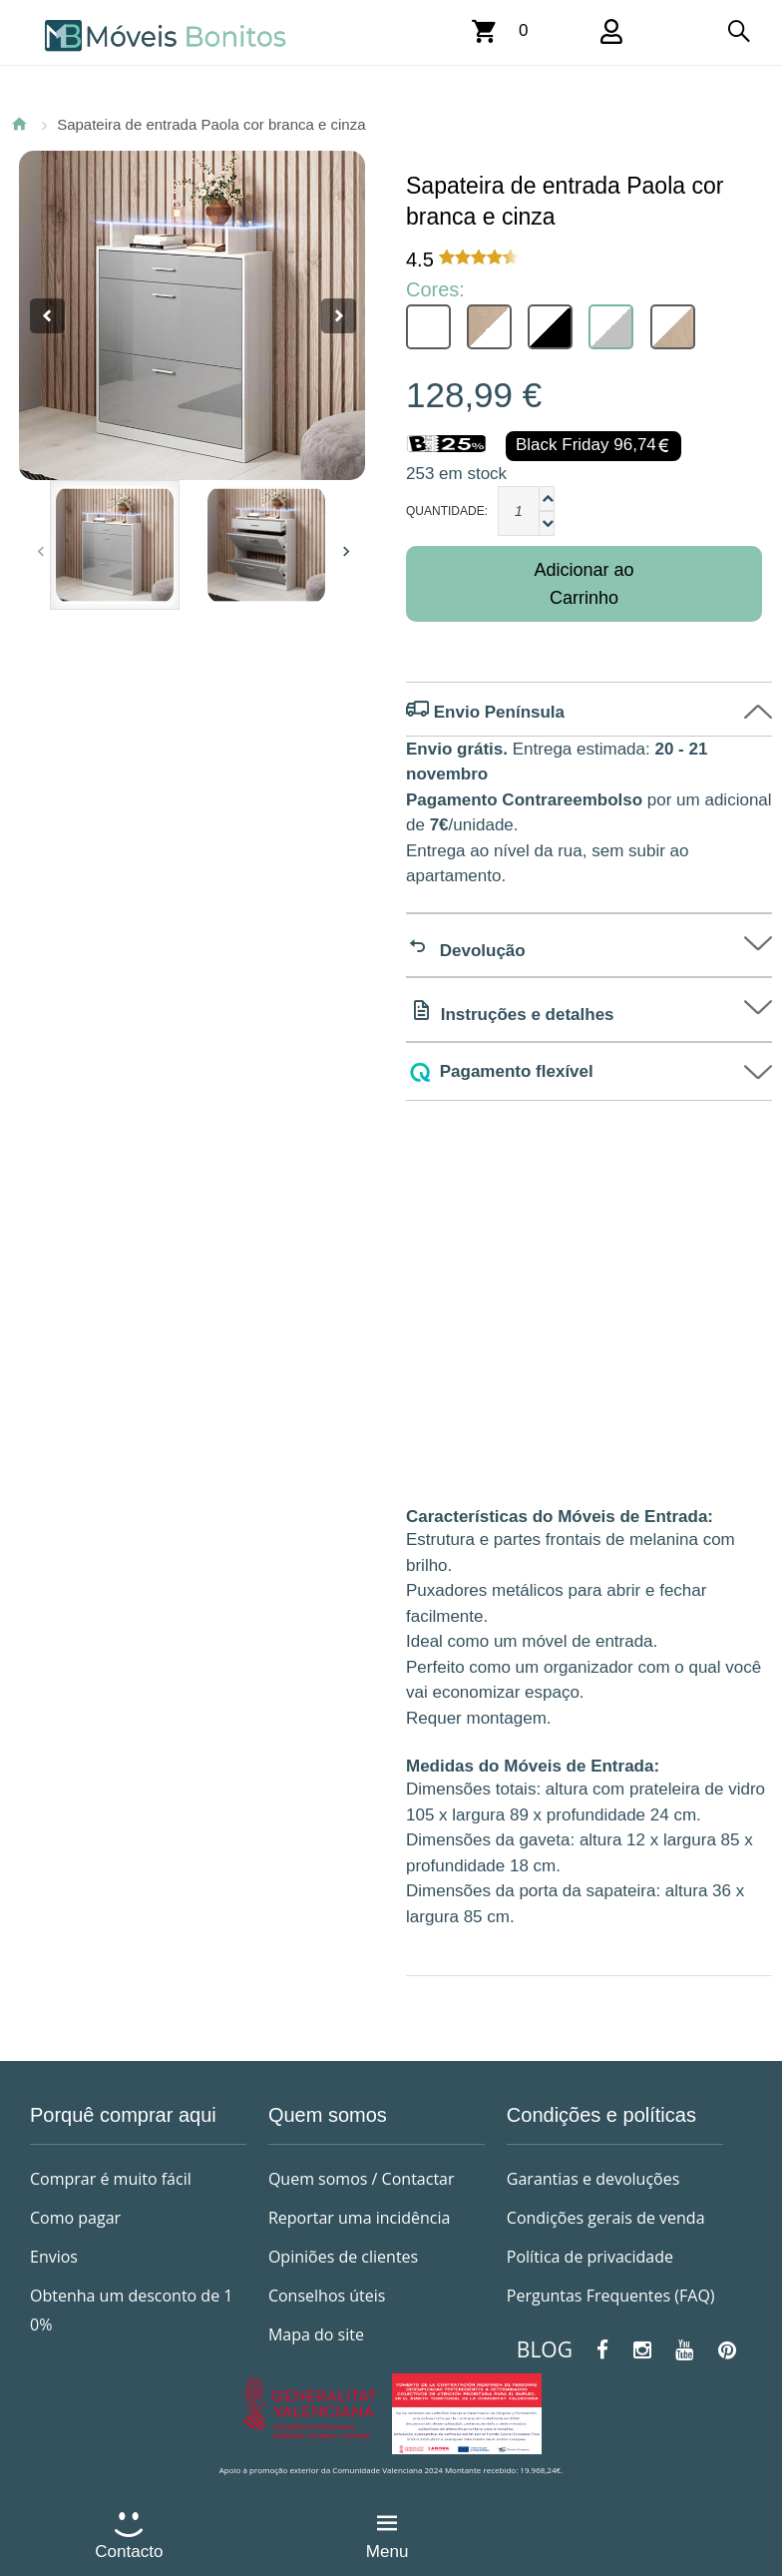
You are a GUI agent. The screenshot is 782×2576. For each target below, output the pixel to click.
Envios (54, 2257)
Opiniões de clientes (343, 2257)
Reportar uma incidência (359, 2218)
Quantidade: (447, 511)
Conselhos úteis (327, 2296)
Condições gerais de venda (606, 2218)
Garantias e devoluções (593, 2179)
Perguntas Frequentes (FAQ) (611, 2296)
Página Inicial (19, 124)
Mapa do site (316, 2334)
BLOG (545, 2349)
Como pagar (75, 2218)
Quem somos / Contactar (361, 2179)
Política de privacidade (590, 2257)
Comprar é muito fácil (111, 2179)
